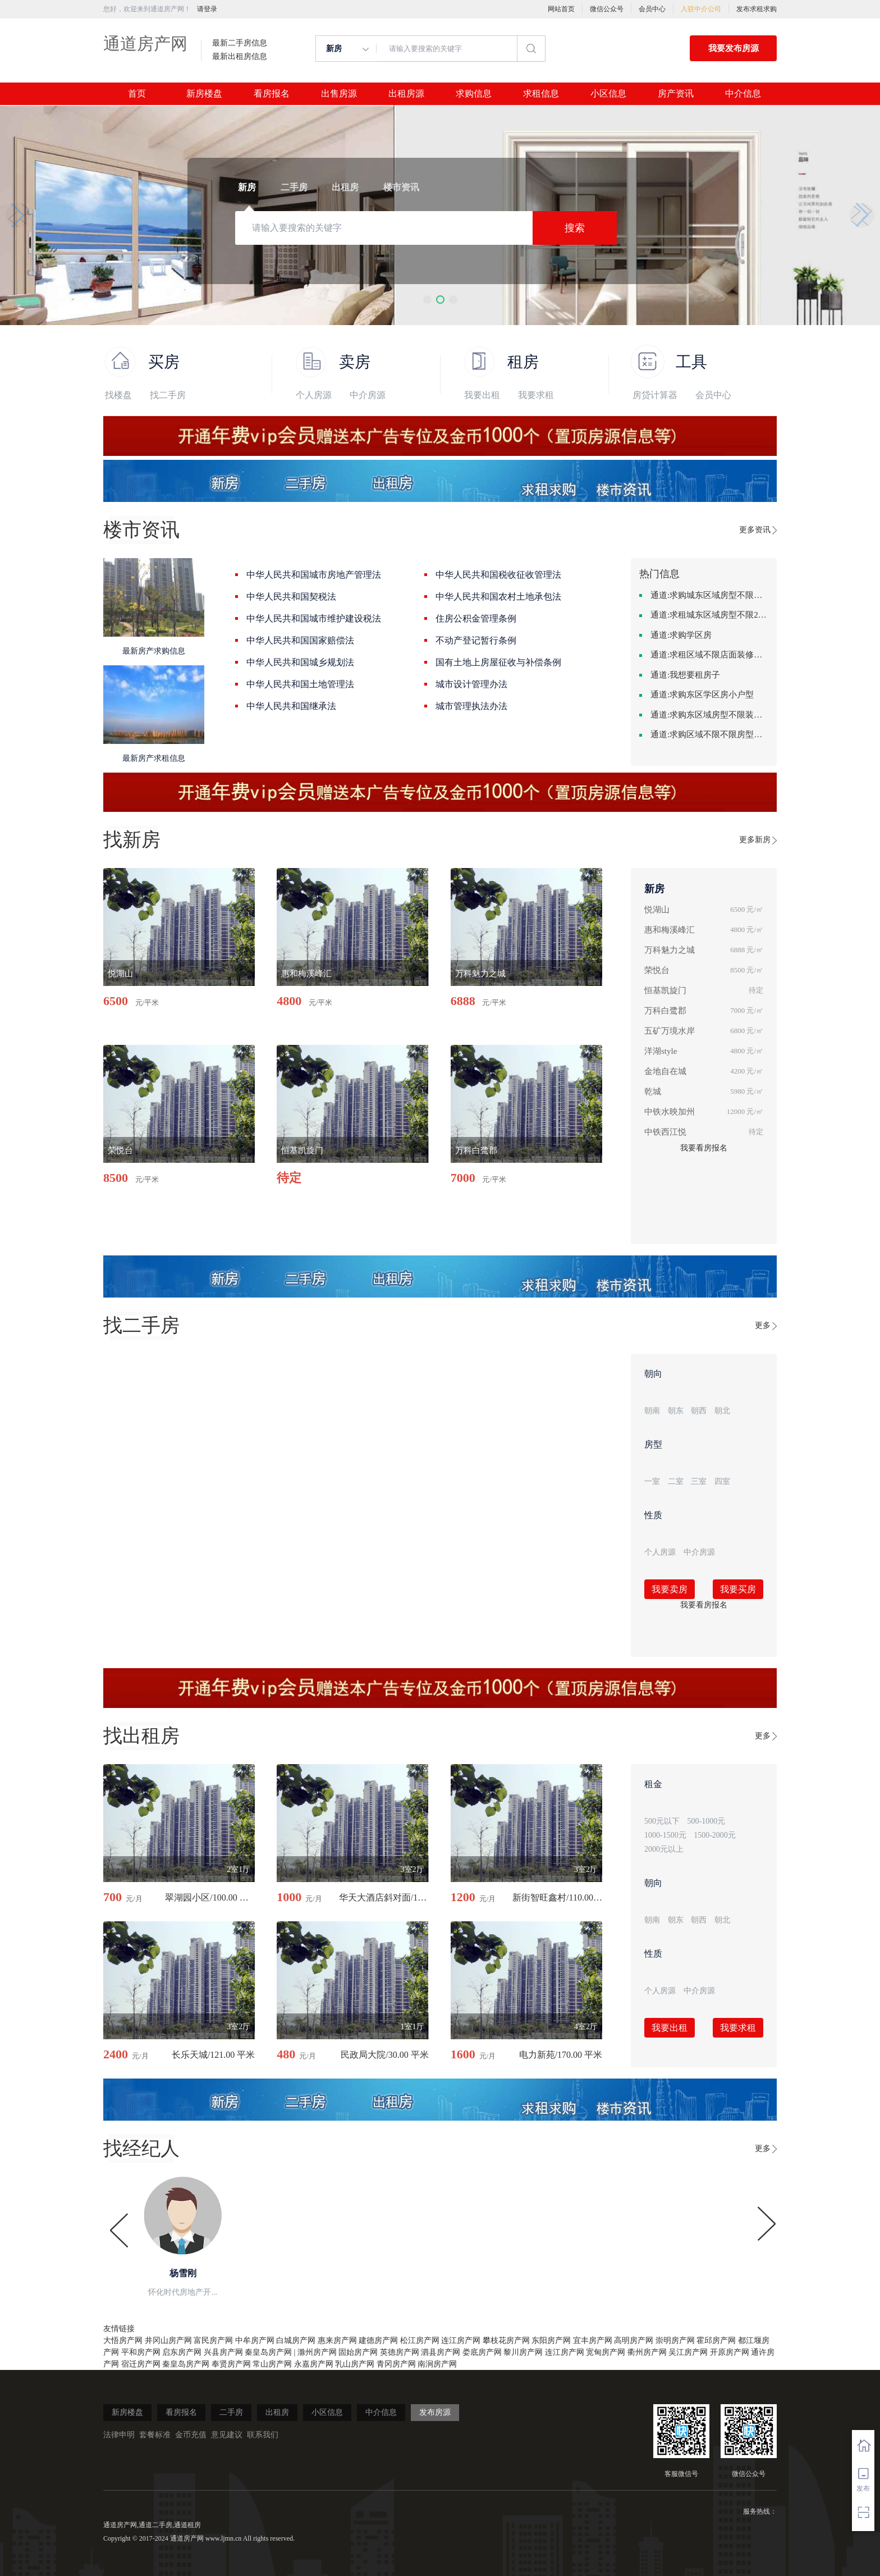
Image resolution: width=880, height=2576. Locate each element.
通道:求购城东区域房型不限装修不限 (709, 595)
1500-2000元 (715, 1835)
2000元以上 (664, 1849)
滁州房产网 (317, 2352)
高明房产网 (633, 2340)
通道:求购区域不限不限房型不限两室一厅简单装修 (709, 734)
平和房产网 (141, 2352)
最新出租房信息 (239, 57)
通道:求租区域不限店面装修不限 (709, 654)
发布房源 (435, 2412)
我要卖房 (670, 1589)
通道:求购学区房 (681, 635)
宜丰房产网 (592, 2340)
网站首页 (561, 9)
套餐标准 (155, 2435)
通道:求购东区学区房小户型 (702, 694)
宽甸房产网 (605, 2352)
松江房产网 (419, 2340)
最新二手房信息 (239, 43)
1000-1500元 (665, 1835)
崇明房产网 (675, 2340)
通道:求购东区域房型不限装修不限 (709, 714)
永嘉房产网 (313, 2364)
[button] (427, 299)
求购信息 (473, 94)
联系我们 (262, 2435)
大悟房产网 (123, 2340)
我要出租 (482, 395)
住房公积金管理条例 (476, 618)
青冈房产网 (396, 2364)
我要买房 (738, 1589)
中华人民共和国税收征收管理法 (498, 574)
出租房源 (406, 94)
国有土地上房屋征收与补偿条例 (498, 662)
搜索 (575, 228)
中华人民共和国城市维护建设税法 (313, 618)
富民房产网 (213, 2340)
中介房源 (368, 395)
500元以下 (662, 1821)
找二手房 (168, 395)
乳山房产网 (354, 2364)
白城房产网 (295, 2340)
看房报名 (271, 94)
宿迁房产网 (141, 2364)
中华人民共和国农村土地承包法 (498, 596)
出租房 (277, 2412)
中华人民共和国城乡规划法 (300, 662)
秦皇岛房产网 (268, 2352)
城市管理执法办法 (471, 706)
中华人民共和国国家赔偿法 (300, 640)
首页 (137, 94)
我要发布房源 (733, 48)
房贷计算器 (654, 395)
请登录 (207, 9)
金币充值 (191, 2435)
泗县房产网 (440, 2352)
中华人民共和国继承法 (291, 706)
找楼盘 (118, 395)
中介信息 (743, 94)
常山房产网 (272, 2364)
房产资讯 (675, 94)
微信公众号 (607, 9)
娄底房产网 (482, 2352)
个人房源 (314, 395)
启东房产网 (181, 2352)
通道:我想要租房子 (685, 674)
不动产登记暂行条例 (476, 640)
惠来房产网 (337, 2340)
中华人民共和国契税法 (291, 596)
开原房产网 (729, 2352)
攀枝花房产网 (506, 2340)
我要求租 (536, 395)
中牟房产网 (254, 2340)
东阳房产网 (551, 2340)
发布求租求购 (756, 9)
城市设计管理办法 (471, 684)
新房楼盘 (204, 94)
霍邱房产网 (716, 2340)
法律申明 (119, 2435)
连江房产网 (460, 2340)
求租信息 (541, 94)
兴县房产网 (223, 2352)
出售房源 (339, 94)
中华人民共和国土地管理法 (300, 684)
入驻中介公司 (701, 9)
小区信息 (608, 94)
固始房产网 (358, 2352)
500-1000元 (707, 1821)
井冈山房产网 (168, 2340)
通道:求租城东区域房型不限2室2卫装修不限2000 (709, 614)
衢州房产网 (647, 2352)
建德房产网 (378, 2340)
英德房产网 (399, 2352)
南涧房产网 (437, 2364)
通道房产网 (145, 43)
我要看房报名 (703, 1148)
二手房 (231, 2412)
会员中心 (652, 9)
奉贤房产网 (231, 2364)
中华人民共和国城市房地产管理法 (313, 574)
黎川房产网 (523, 2352)
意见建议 (226, 2435)
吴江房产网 (688, 2352)
